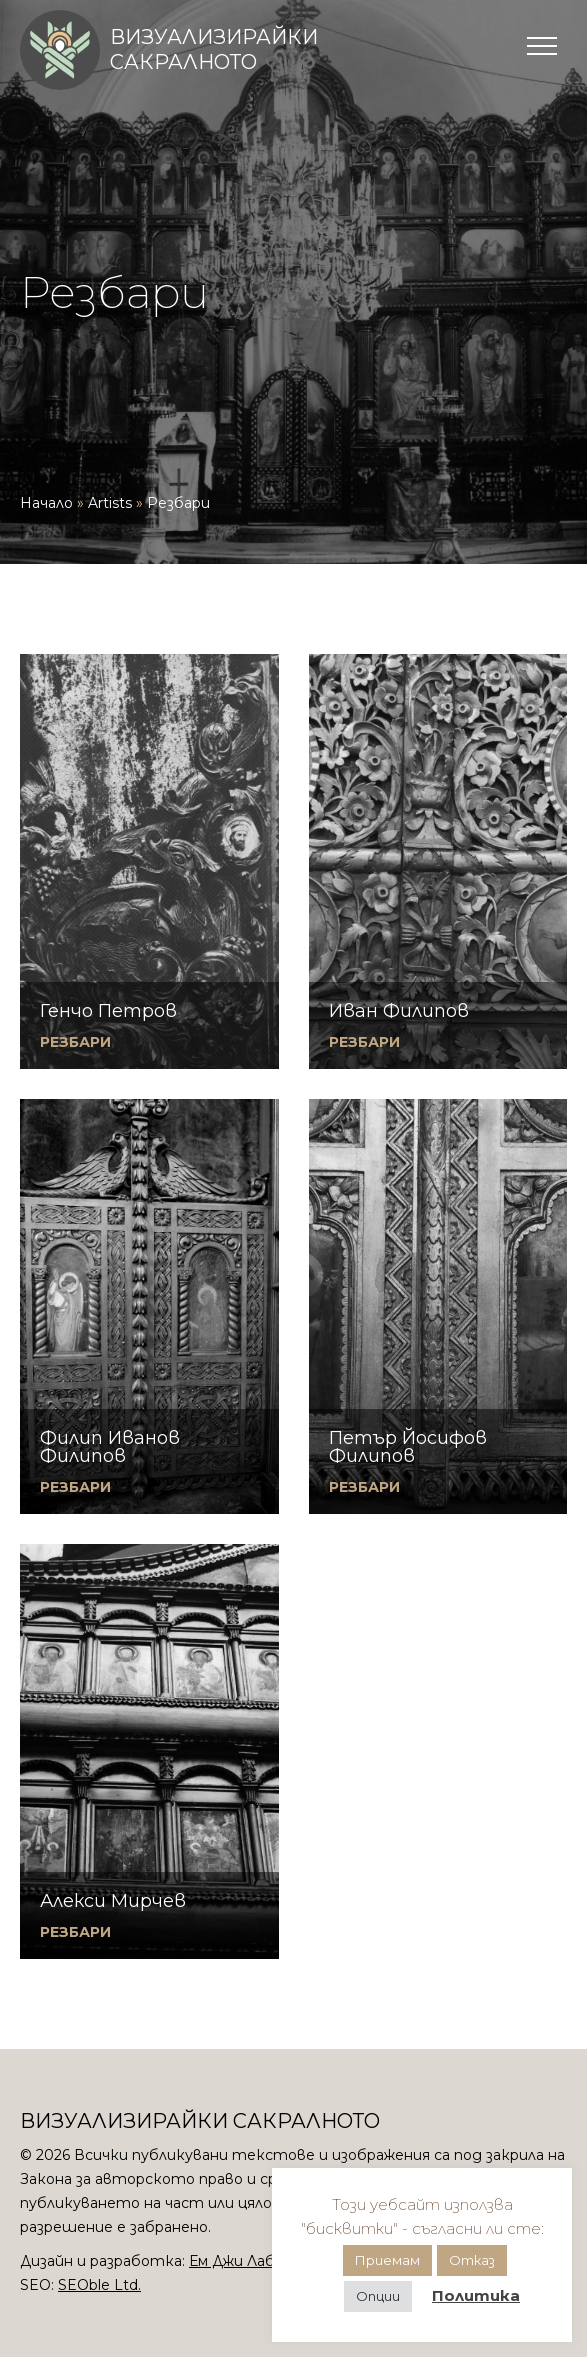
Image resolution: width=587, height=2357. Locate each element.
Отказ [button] (472, 2260)
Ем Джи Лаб (232, 2261)
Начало (46, 503)
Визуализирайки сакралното (214, 49)
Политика (476, 2295)
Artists (110, 503)
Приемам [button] (387, 2260)
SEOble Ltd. (99, 2285)
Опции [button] (378, 2296)
